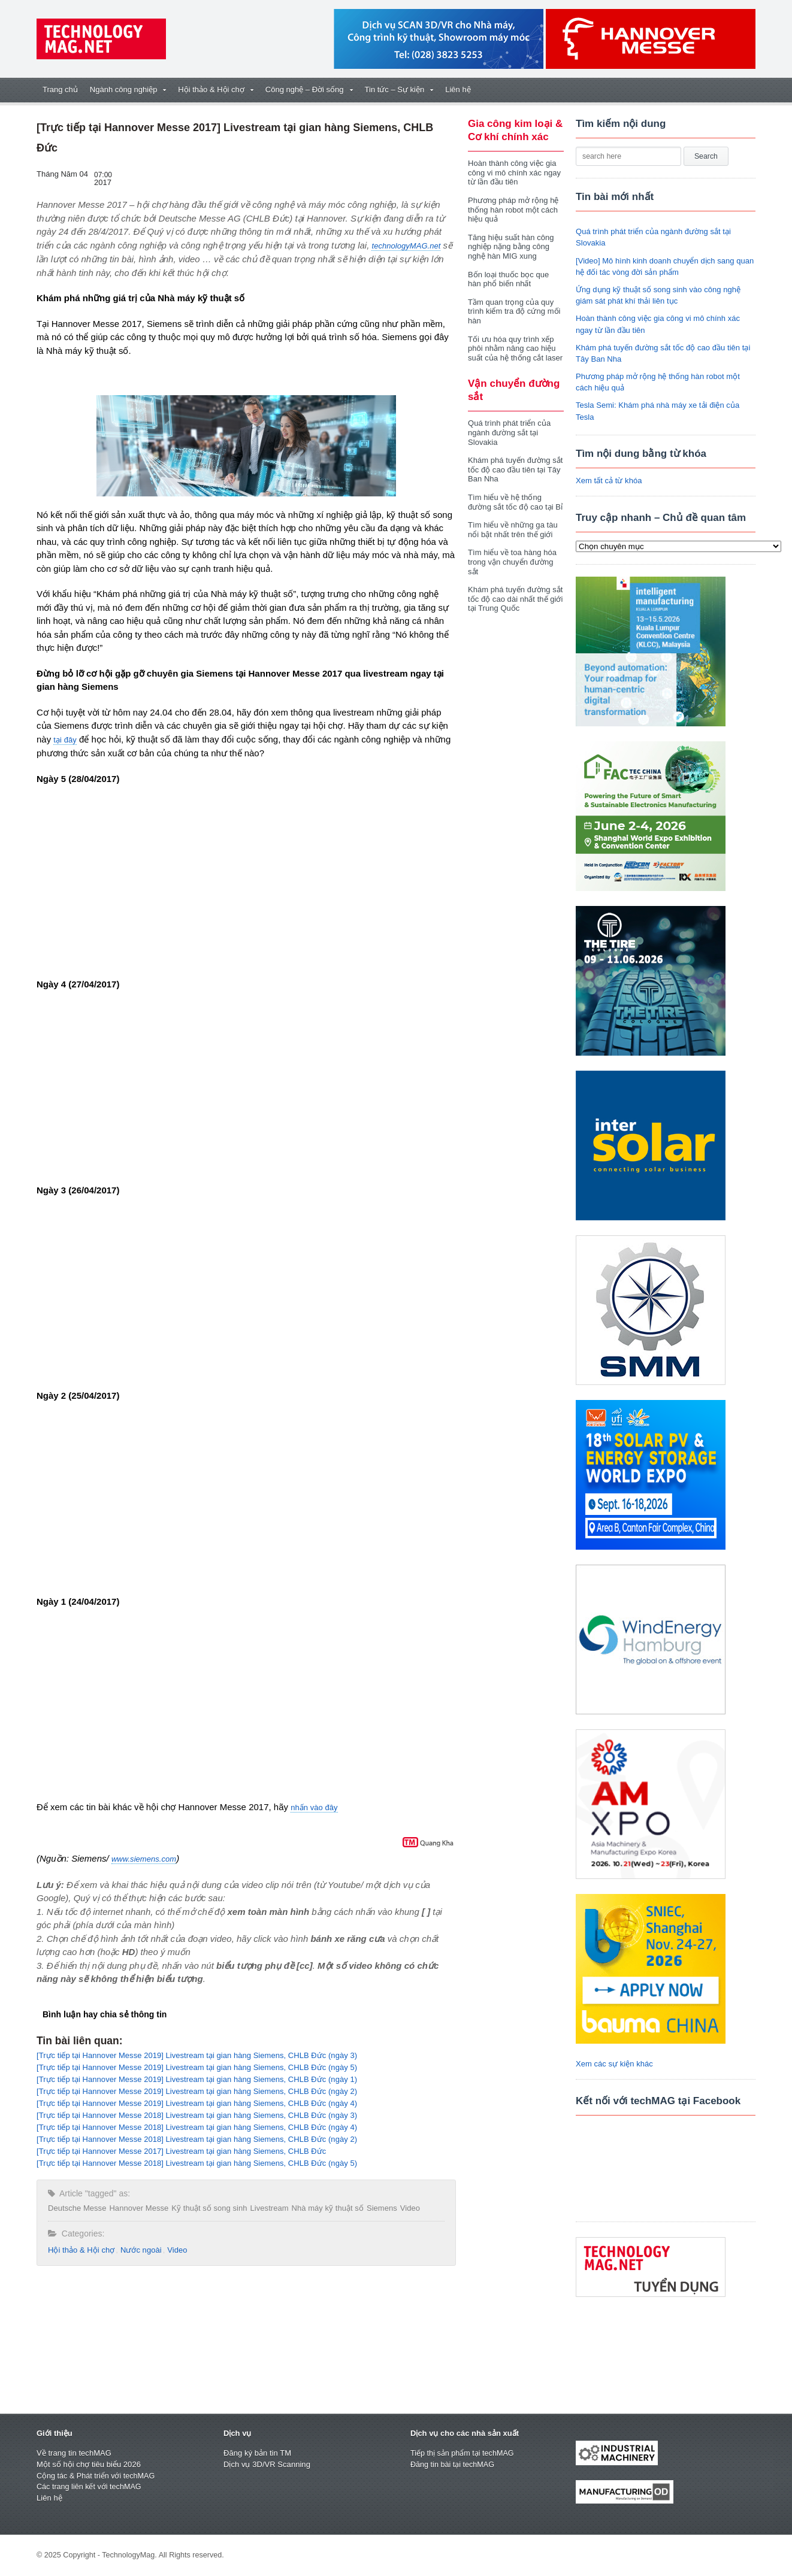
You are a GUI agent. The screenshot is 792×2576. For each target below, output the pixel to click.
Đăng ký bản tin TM (257, 2452)
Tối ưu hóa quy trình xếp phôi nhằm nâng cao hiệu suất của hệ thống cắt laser (515, 348)
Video (408, 2208)
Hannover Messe (138, 2208)
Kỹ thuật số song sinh (208, 2208)
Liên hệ (457, 89)
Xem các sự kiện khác (614, 2063)
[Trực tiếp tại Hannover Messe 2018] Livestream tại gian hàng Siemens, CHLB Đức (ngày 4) (196, 2127)
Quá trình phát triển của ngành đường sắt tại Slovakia (509, 432)
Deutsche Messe (77, 2208)
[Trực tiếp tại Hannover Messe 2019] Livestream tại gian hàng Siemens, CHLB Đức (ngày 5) (196, 2067)
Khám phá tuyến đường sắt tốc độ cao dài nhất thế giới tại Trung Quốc (515, 599)
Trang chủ (60, 89)
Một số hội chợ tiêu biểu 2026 (88, 2464)
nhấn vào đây (314, 1807)
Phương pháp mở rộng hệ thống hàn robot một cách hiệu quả (513, 209)
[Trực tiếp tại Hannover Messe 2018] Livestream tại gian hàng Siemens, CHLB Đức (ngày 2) (196, 2139)
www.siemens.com (143, 1858)
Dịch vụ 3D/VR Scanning (266, 2464)
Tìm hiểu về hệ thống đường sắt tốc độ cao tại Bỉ (515, 502)
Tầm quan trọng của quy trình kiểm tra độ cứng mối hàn (514, 311)
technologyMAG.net (405, 245)
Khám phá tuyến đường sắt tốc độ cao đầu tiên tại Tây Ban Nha (515, 469)
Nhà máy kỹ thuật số (326, 2208)
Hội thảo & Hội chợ (81, 2249)
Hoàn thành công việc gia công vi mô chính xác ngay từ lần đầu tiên (514, 172)
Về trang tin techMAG (74, 2452)
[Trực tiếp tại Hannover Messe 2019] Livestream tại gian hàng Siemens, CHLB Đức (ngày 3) (196, 2055)
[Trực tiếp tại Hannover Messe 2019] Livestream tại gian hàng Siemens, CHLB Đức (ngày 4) (196, 2103)
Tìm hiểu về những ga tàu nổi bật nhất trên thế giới (512, 529)
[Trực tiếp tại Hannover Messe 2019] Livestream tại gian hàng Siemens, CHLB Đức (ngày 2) (196, 2091)
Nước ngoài (140, 2249)
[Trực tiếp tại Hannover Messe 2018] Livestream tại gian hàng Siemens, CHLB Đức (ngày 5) (196, 2163)
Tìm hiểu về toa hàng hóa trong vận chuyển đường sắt (512, 561)
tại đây (64, 739)
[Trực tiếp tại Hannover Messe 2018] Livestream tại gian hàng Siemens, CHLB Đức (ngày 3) (196, 2115)
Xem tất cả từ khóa (609, 480)
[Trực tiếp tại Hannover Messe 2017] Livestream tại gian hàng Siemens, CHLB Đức (180, 2151)
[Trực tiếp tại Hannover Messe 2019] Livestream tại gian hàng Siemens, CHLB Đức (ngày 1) (196, 2079)
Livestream (268, 2208)
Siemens (380, 2208)
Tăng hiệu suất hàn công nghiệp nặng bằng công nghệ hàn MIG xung (511, 246)
